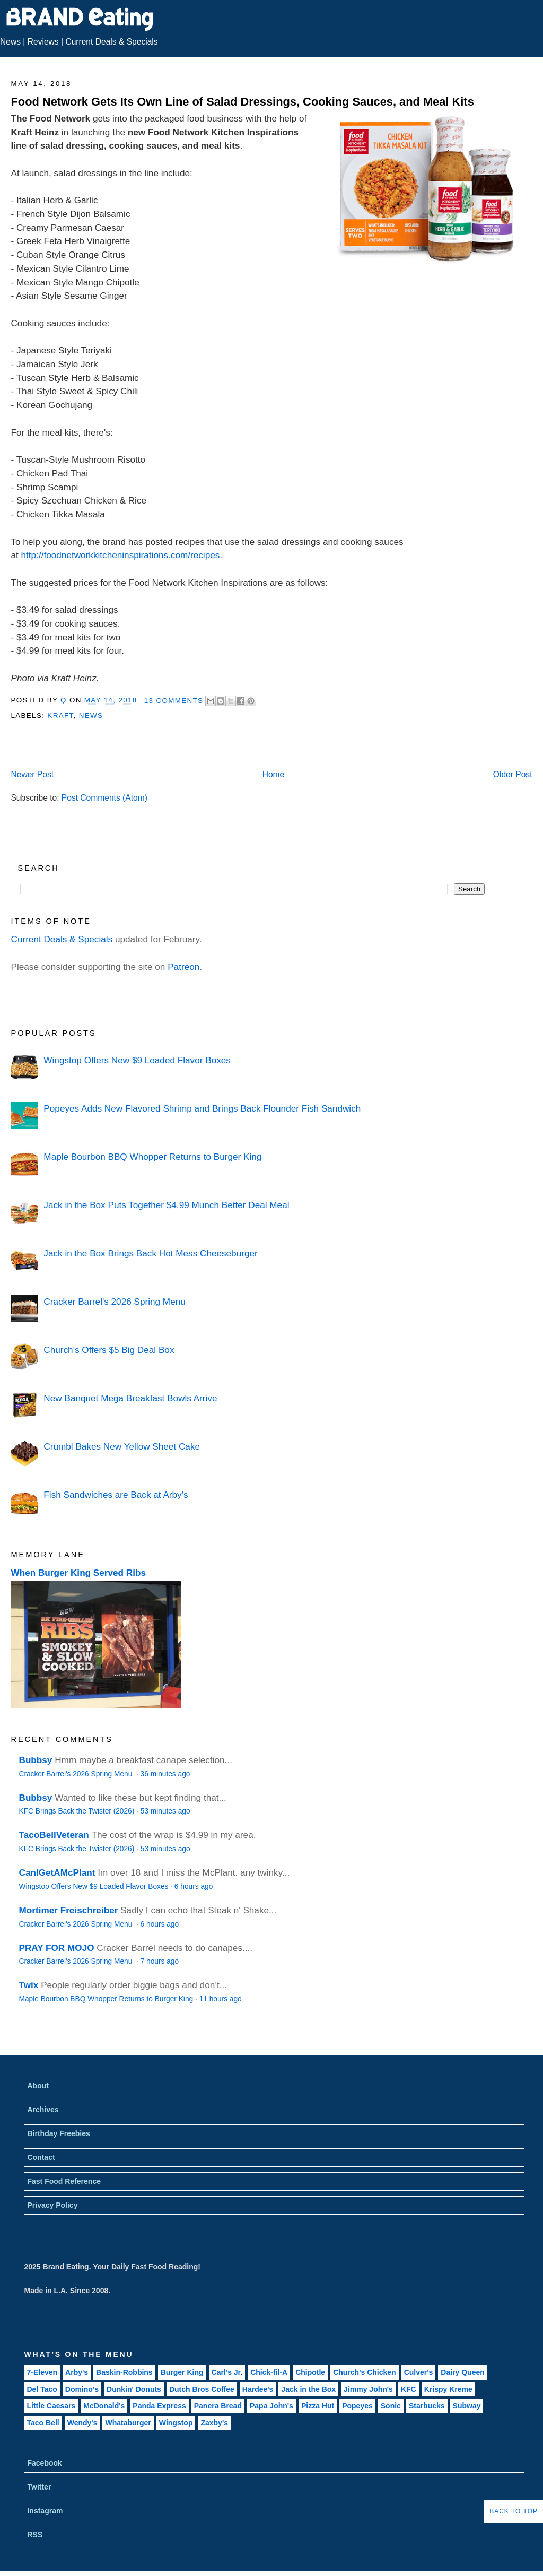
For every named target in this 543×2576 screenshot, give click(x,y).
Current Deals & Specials (111, 41)
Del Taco (42, 2389)
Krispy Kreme (448, 2389)
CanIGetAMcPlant (57, 1872)
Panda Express (159, 2405)
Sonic (391, 2405)
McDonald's (104, 2405)
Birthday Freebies (58, 2133)
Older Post (512, 774)
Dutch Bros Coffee (201, 2389)
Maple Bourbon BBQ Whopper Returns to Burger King (152, 1156)
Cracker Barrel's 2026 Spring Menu (114, 1301)
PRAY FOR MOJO (56, 1947)
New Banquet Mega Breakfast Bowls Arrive (130, 1398)
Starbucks (427, 2405)
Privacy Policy (52, 2205)
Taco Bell (43, 2422)
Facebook (44, 2463)
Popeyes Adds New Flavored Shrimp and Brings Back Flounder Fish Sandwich (202, 1108)
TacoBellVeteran (54, 1834)
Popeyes (357, 2405)
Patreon (183, 966)
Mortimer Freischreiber (68, 1910)
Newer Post (32, 774)
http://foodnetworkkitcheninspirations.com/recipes (120, 555)
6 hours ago (193, 1886)
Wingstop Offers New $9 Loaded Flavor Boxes (137, 1060)
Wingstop (176, 2422)
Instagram (45, 2510)
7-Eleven (42, 2372)
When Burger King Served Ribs (78, 1572)
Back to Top (513, 2511)
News (10, 41)
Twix (29, 1985)
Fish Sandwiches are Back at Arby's (115, 1494)
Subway (467, 2405)
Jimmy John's (368, 2389)
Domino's (82, 2389)
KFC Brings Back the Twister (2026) (77, 1811)
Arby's (76, 2372)
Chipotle (310, 2372)
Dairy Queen (462, 2372)
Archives (42, 2109)
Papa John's (271, 2405)
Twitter (39, 2487)
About (37, 2085)
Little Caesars (51, 2405)
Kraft (60, 715)
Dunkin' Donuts (134, 2389)
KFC (408, 2389)
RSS (34, 2534)
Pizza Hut (317, 2405)
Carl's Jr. (227, 2372)
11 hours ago (220, 1999)
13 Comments (174, 701)
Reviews (43, 41)
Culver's (418, 2372)
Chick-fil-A (268, 2372)
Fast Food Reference (63, 2181)
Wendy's (82, 2422)
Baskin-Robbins (124, 2372)
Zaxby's (214, 2422)
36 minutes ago (165, 1774)
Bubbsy (35, 1760)
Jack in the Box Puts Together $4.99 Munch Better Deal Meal (166, 1205)
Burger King (182, 2372)
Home (273, 774)
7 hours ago (160, 1961)
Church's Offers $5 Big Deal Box (108, 1350)
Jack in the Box (308, 2389)
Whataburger (128, 2422)
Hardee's (258, 2389)
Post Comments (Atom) (104, 797)
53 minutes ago (165, 1811)
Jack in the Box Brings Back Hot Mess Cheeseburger (150, 1253)
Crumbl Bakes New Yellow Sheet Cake (121, 1446)
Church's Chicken (364, 2372)
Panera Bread (218, 2405)
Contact (41, 2157)
